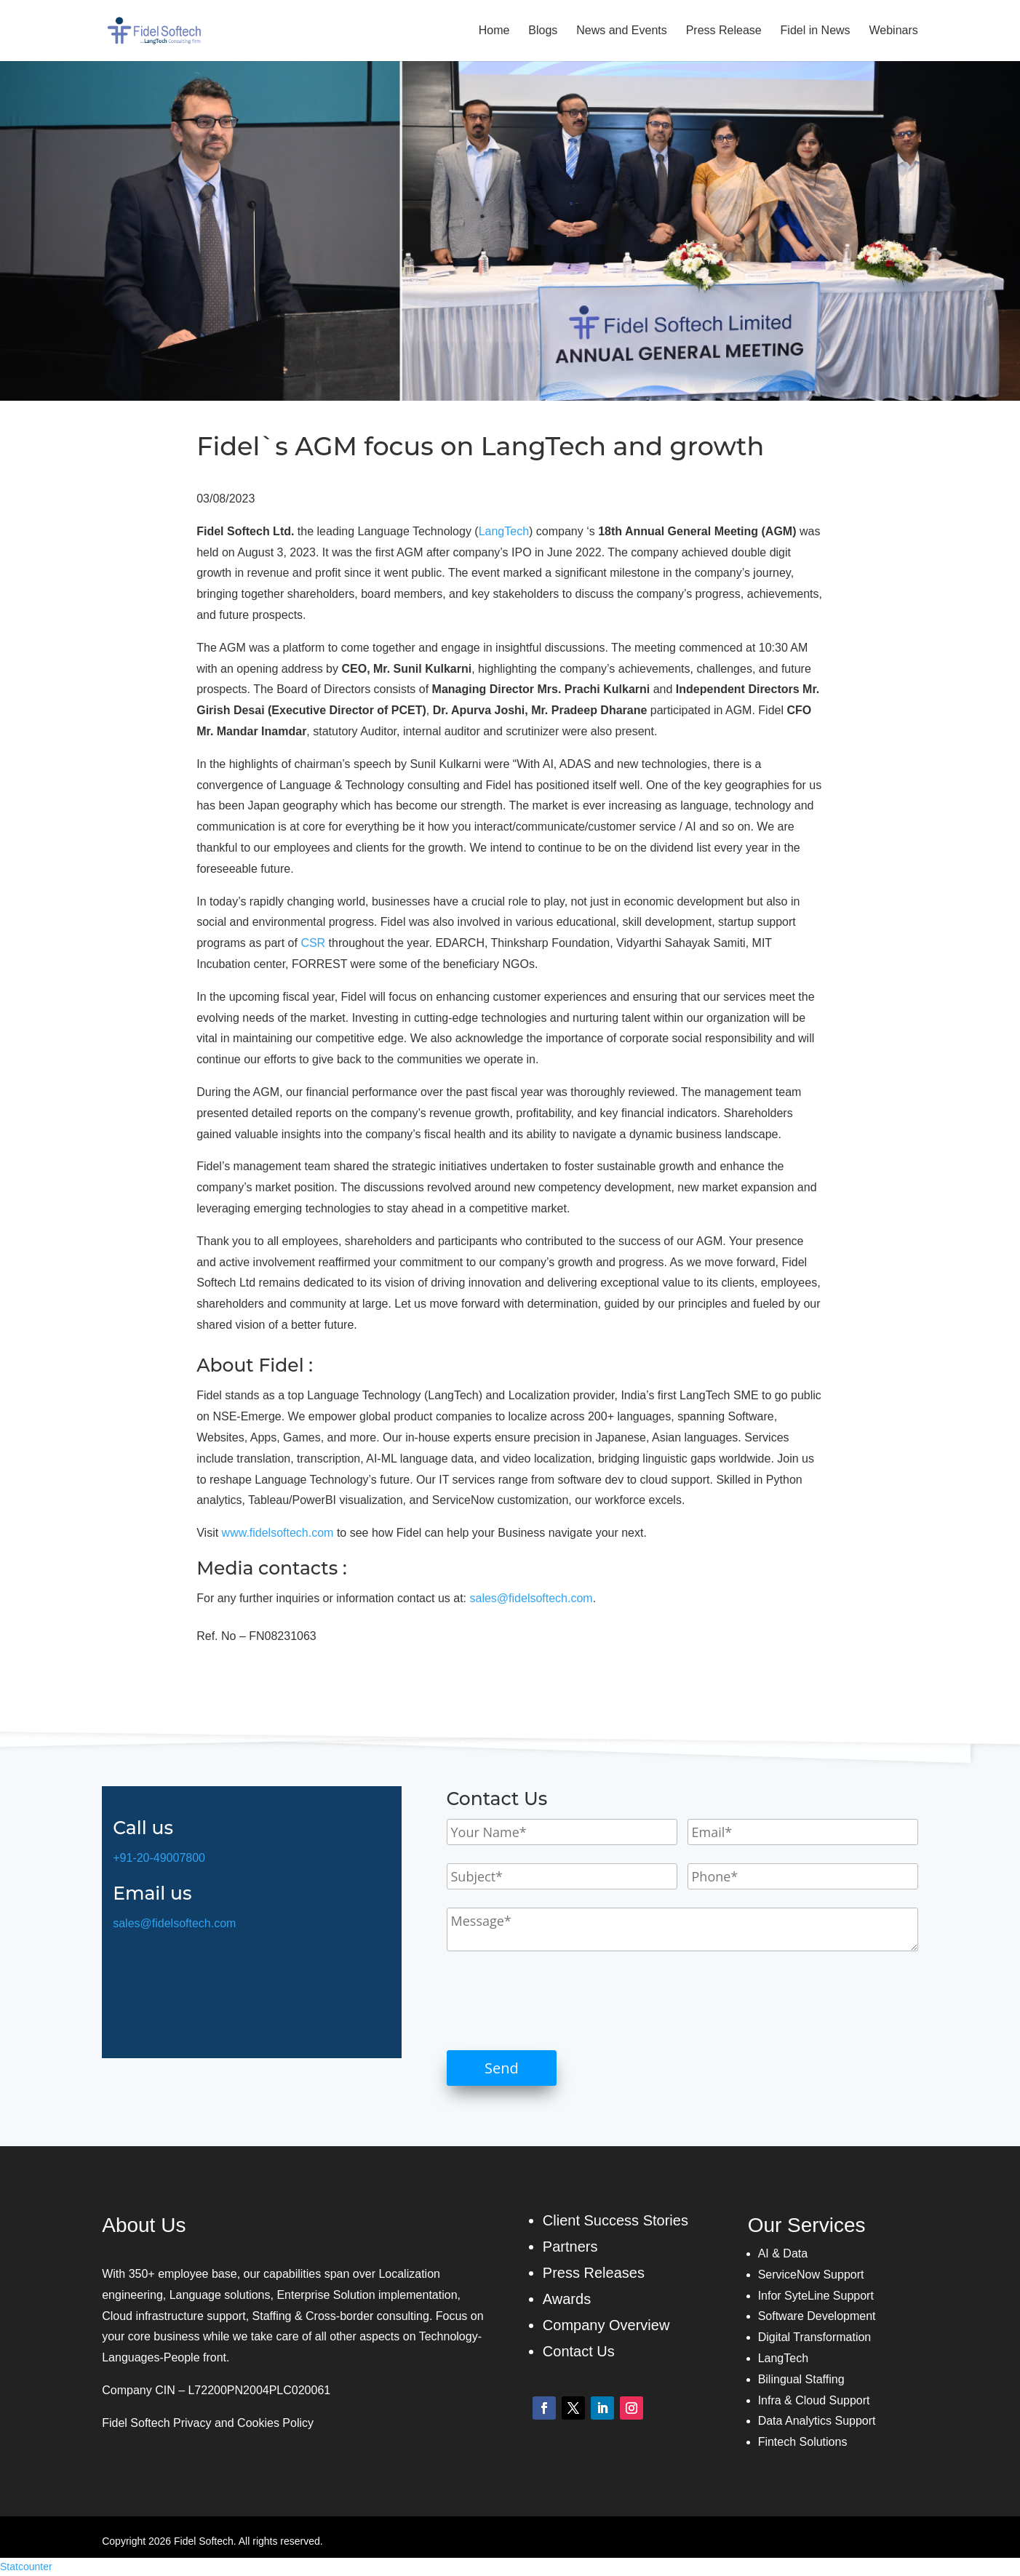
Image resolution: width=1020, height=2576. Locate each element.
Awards (567, 2299)
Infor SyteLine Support (816, 2295)
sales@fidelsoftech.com (530, 1598)
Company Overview (606, 2325)
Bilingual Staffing (801, 2379)
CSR (312, 943)
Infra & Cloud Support (814, 2400)
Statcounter (26, 2566)
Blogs (542, 30)
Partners (570, 2247)
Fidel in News (815, 30)
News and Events (621, 30)
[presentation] (557, 2000)
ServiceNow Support (811, 2274)
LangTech (504, 531)
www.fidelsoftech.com (278, 1533)
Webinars (893, 30)
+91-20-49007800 (159, 1858)
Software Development (817, 2316)
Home (494, 30)
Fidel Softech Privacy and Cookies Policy (208, 2423)
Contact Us (579, 2351)
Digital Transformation (815, 2337)
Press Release (724, 30)
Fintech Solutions (803, 2442)
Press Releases (594, 2273)
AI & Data (783, 2253)
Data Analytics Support (817, 2421)
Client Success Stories (615, 2220)
